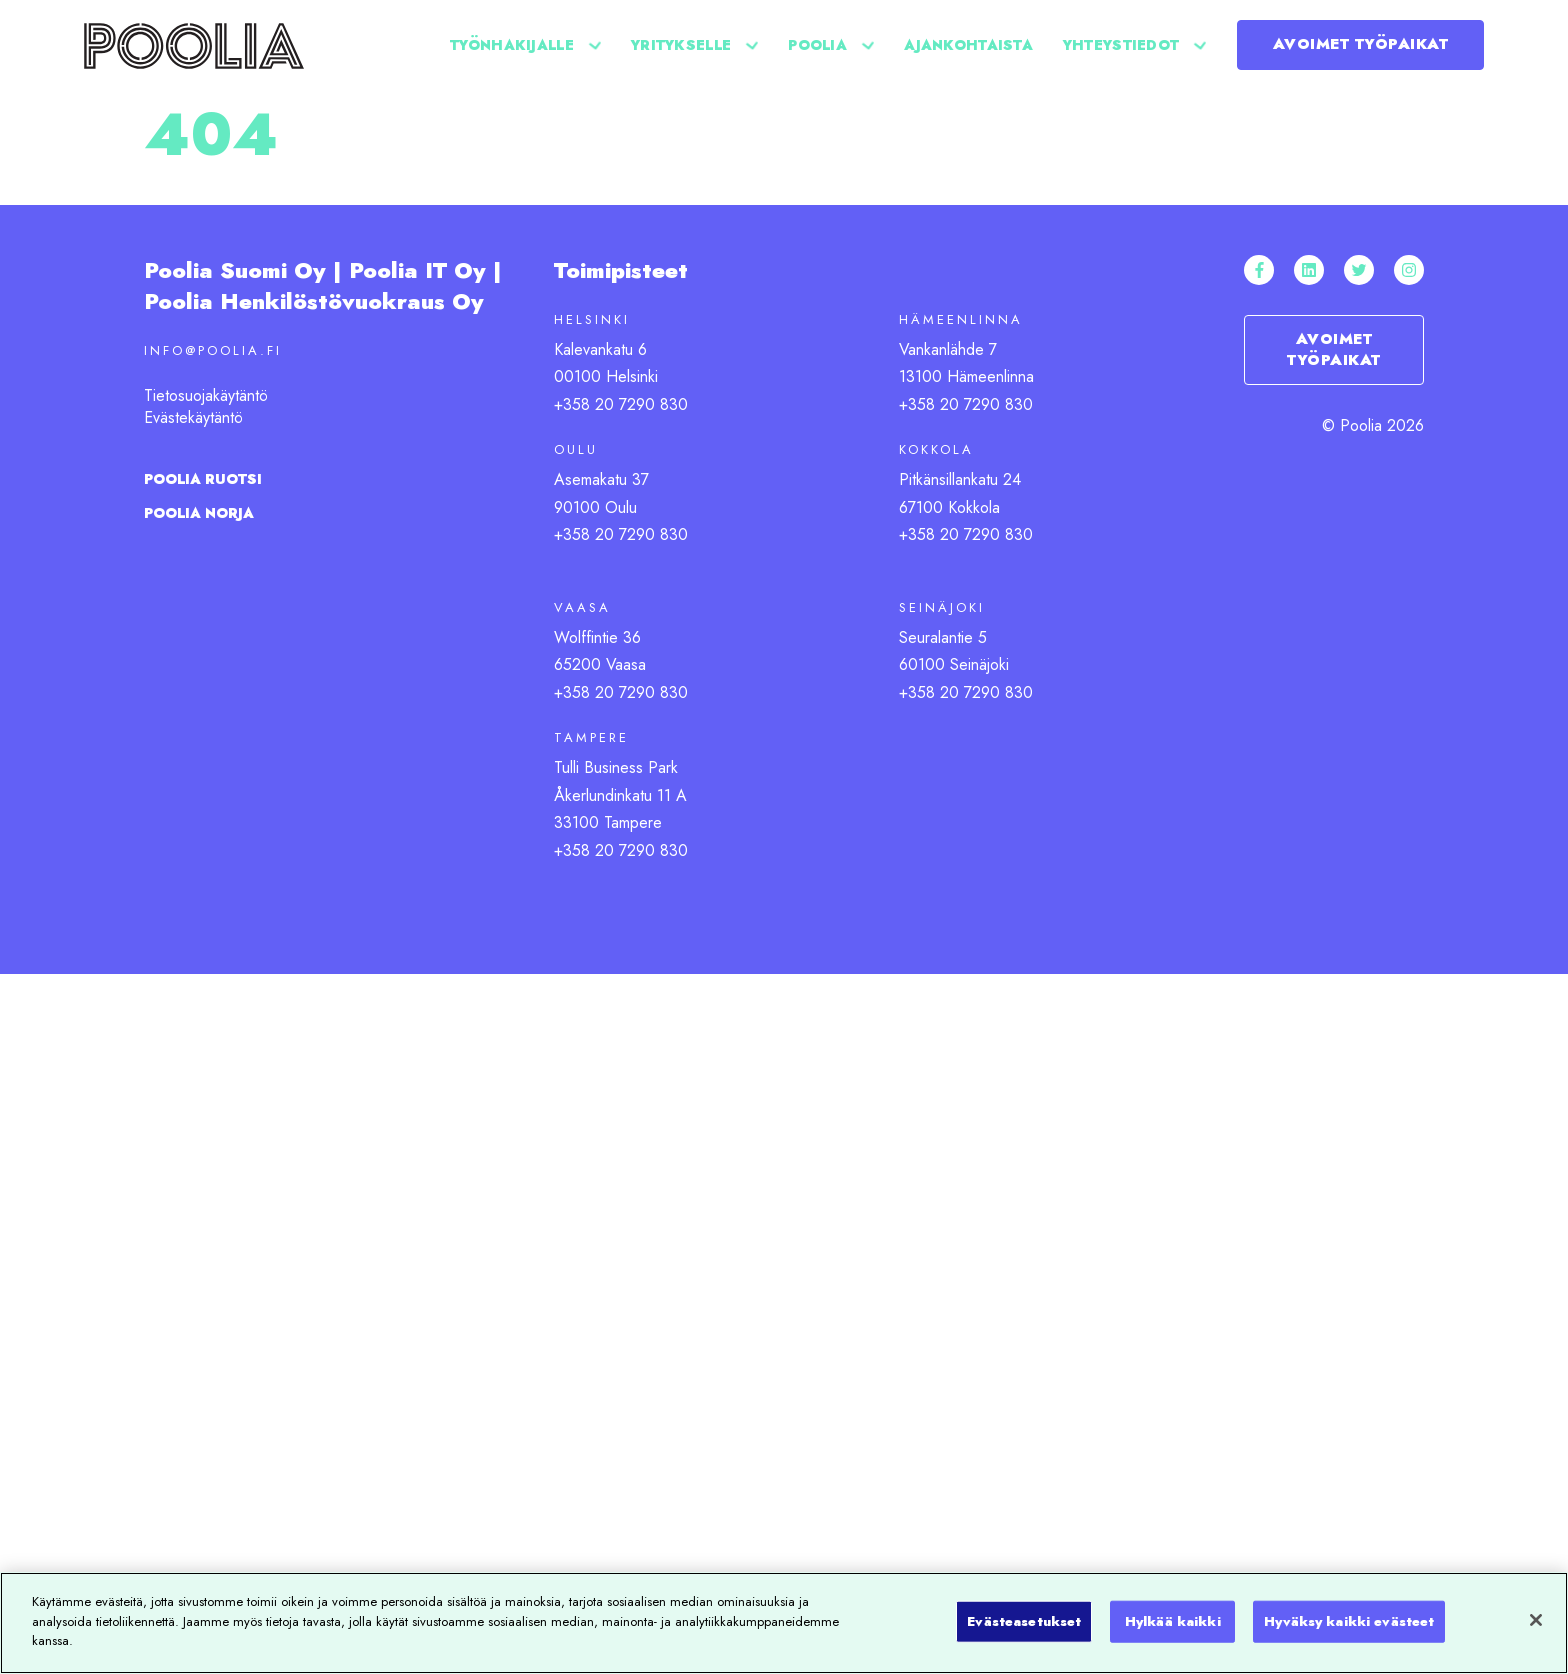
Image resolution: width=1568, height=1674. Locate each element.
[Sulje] (1536, 1620)
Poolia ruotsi (203, 479)
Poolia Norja (199, 513)
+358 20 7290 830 (621, 404)
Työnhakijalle (512, 45)
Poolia (817, 45)
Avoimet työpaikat (1361, 44)
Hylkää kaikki (1173, 1621)
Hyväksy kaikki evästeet (1349, 1621)
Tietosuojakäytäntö (206, 395)
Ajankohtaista (968, 45)
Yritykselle (681, 45)
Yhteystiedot (1121, 45)
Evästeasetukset (1024, 1621)
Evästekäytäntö (193, 417)
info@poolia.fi (213, 350)
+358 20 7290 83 (616, 692)
